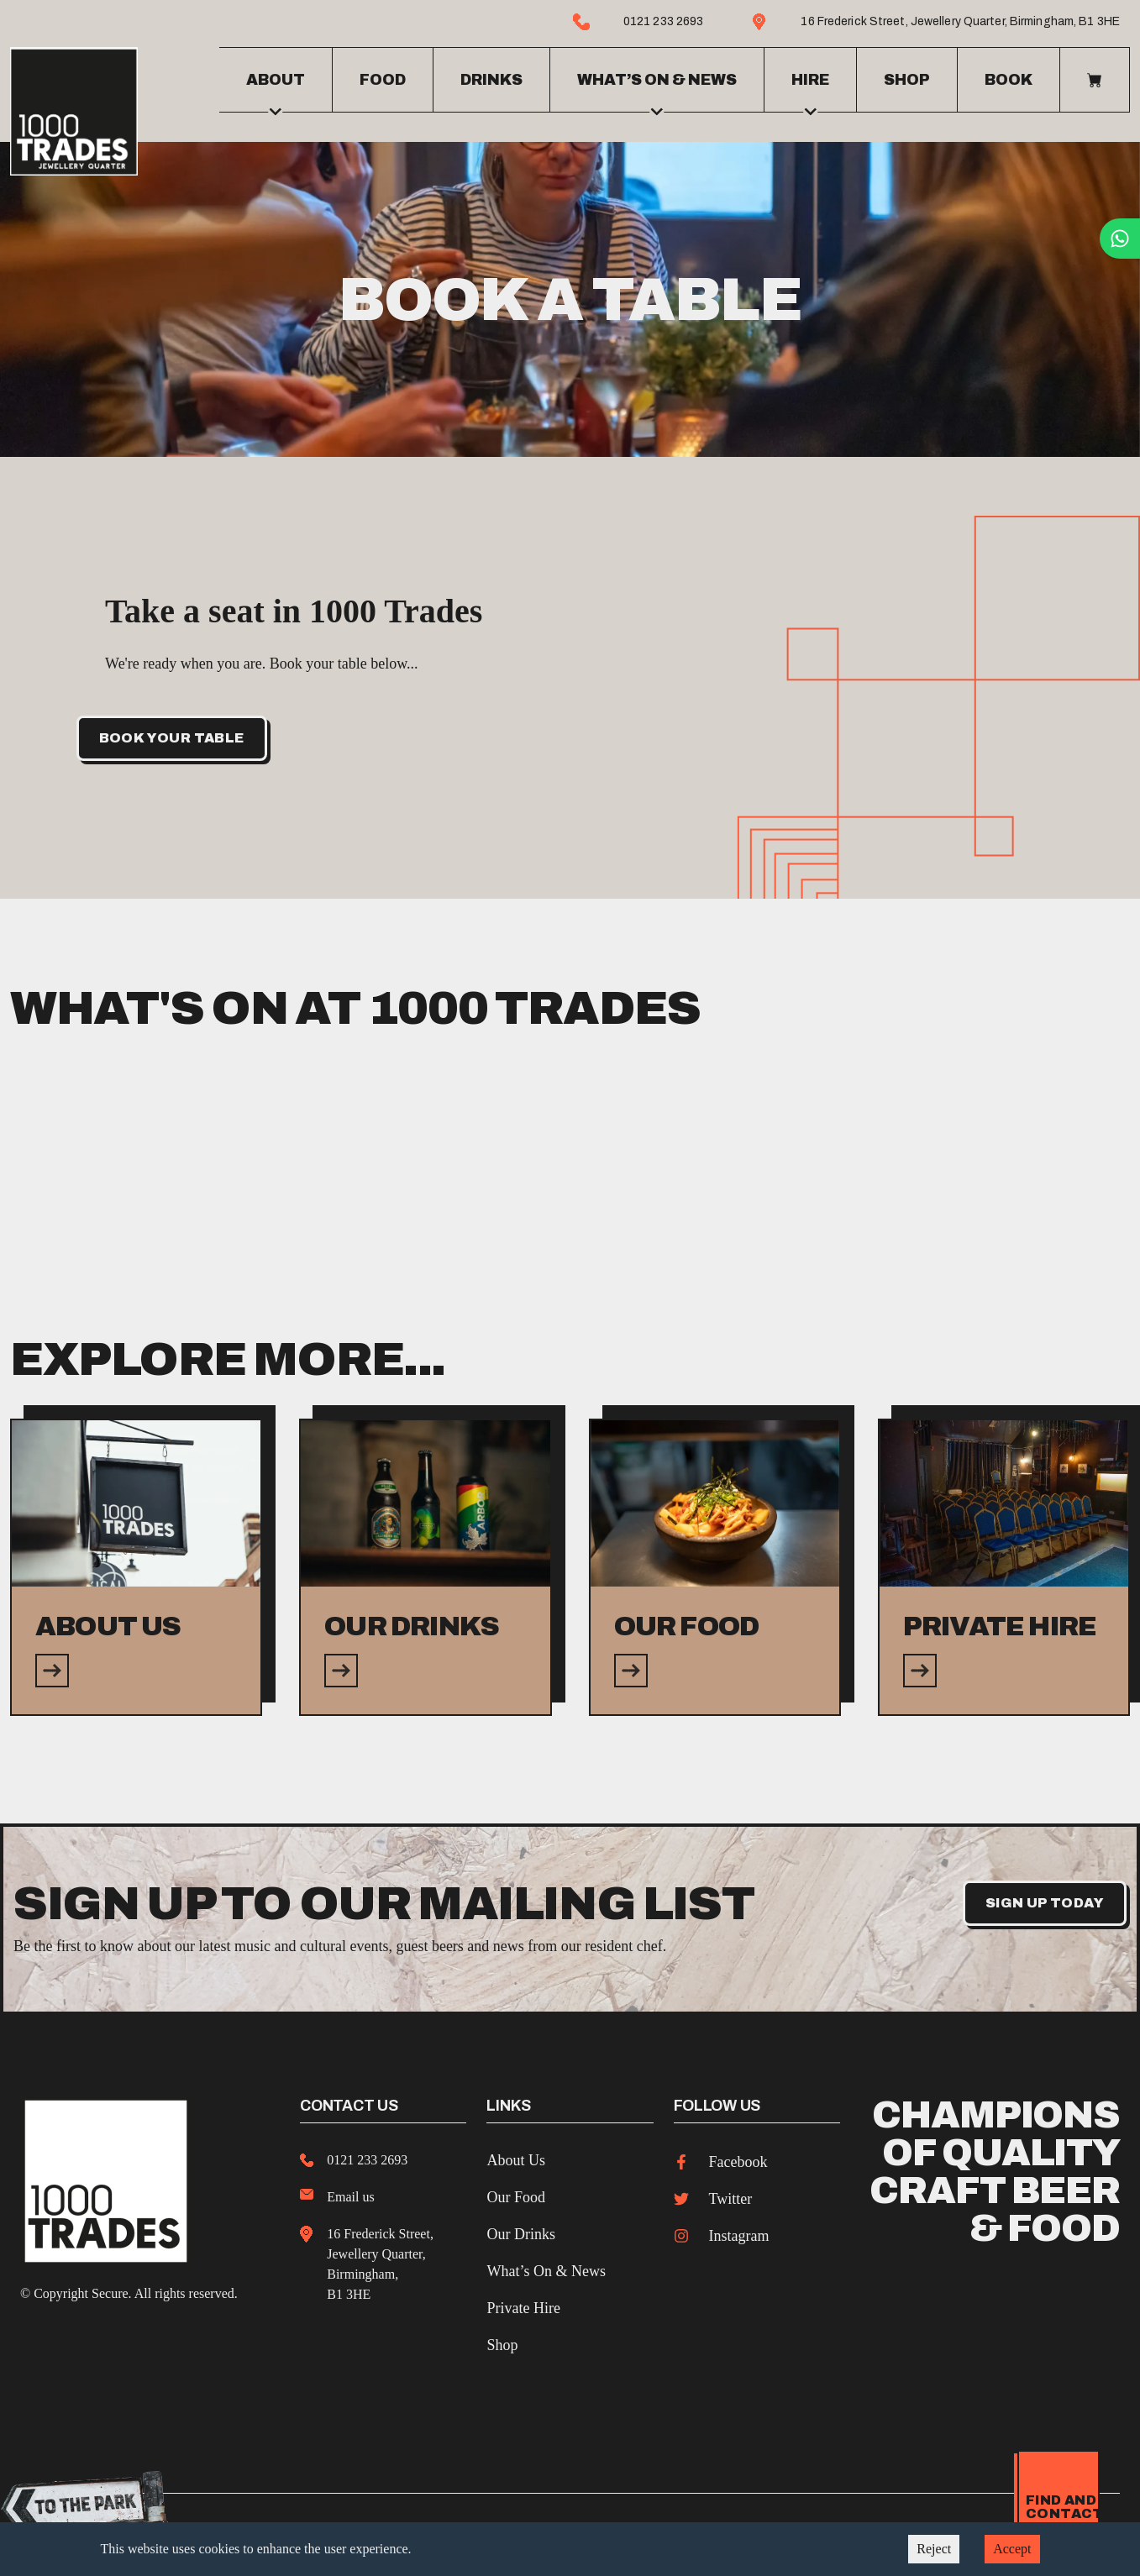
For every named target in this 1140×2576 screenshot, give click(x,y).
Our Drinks (520, 2228)
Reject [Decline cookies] (934, 2549)
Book (1008, 76)
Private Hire (522, 2302)
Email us (350, 2191)
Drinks (491, 76)
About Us (515, 2154)
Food (383, 76)
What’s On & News (545, 2265)
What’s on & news (657, 88)
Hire (810, 88)
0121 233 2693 (367, 2154)
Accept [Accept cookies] (1012, 2549)
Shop (907, 76)
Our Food (515, 2191)
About (275, 88)
